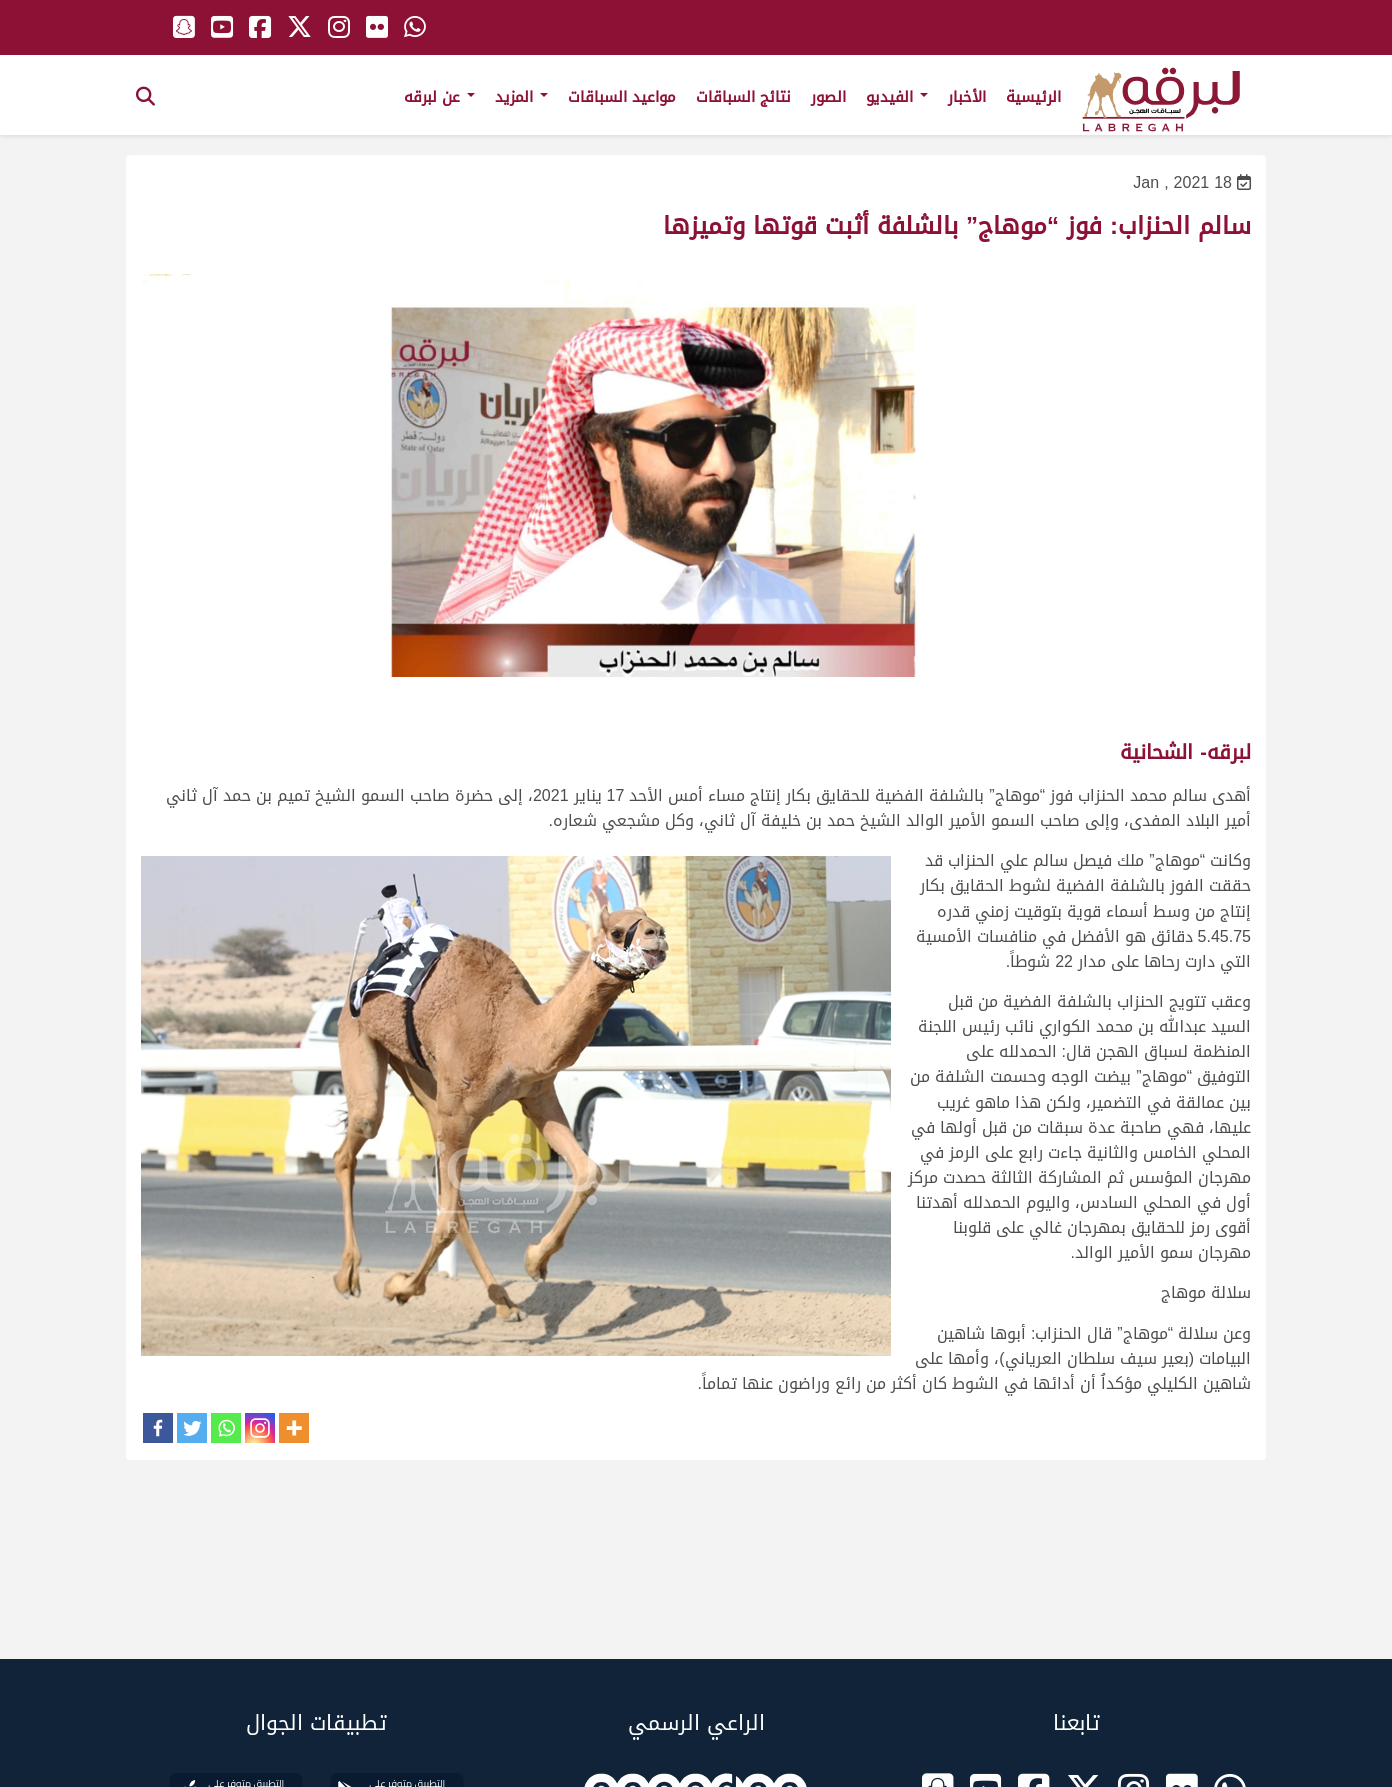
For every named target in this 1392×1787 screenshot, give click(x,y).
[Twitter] (192, 1428)
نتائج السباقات (743, 97)
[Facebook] (158, 1428)
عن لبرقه (439, 97)
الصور (828, 97)
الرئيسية (1033, 97)
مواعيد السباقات (622, 97)
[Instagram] (260, 1428)
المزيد (521, 97)
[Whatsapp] (226, 1428)
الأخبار (967, 97)
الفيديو (897, 97)
